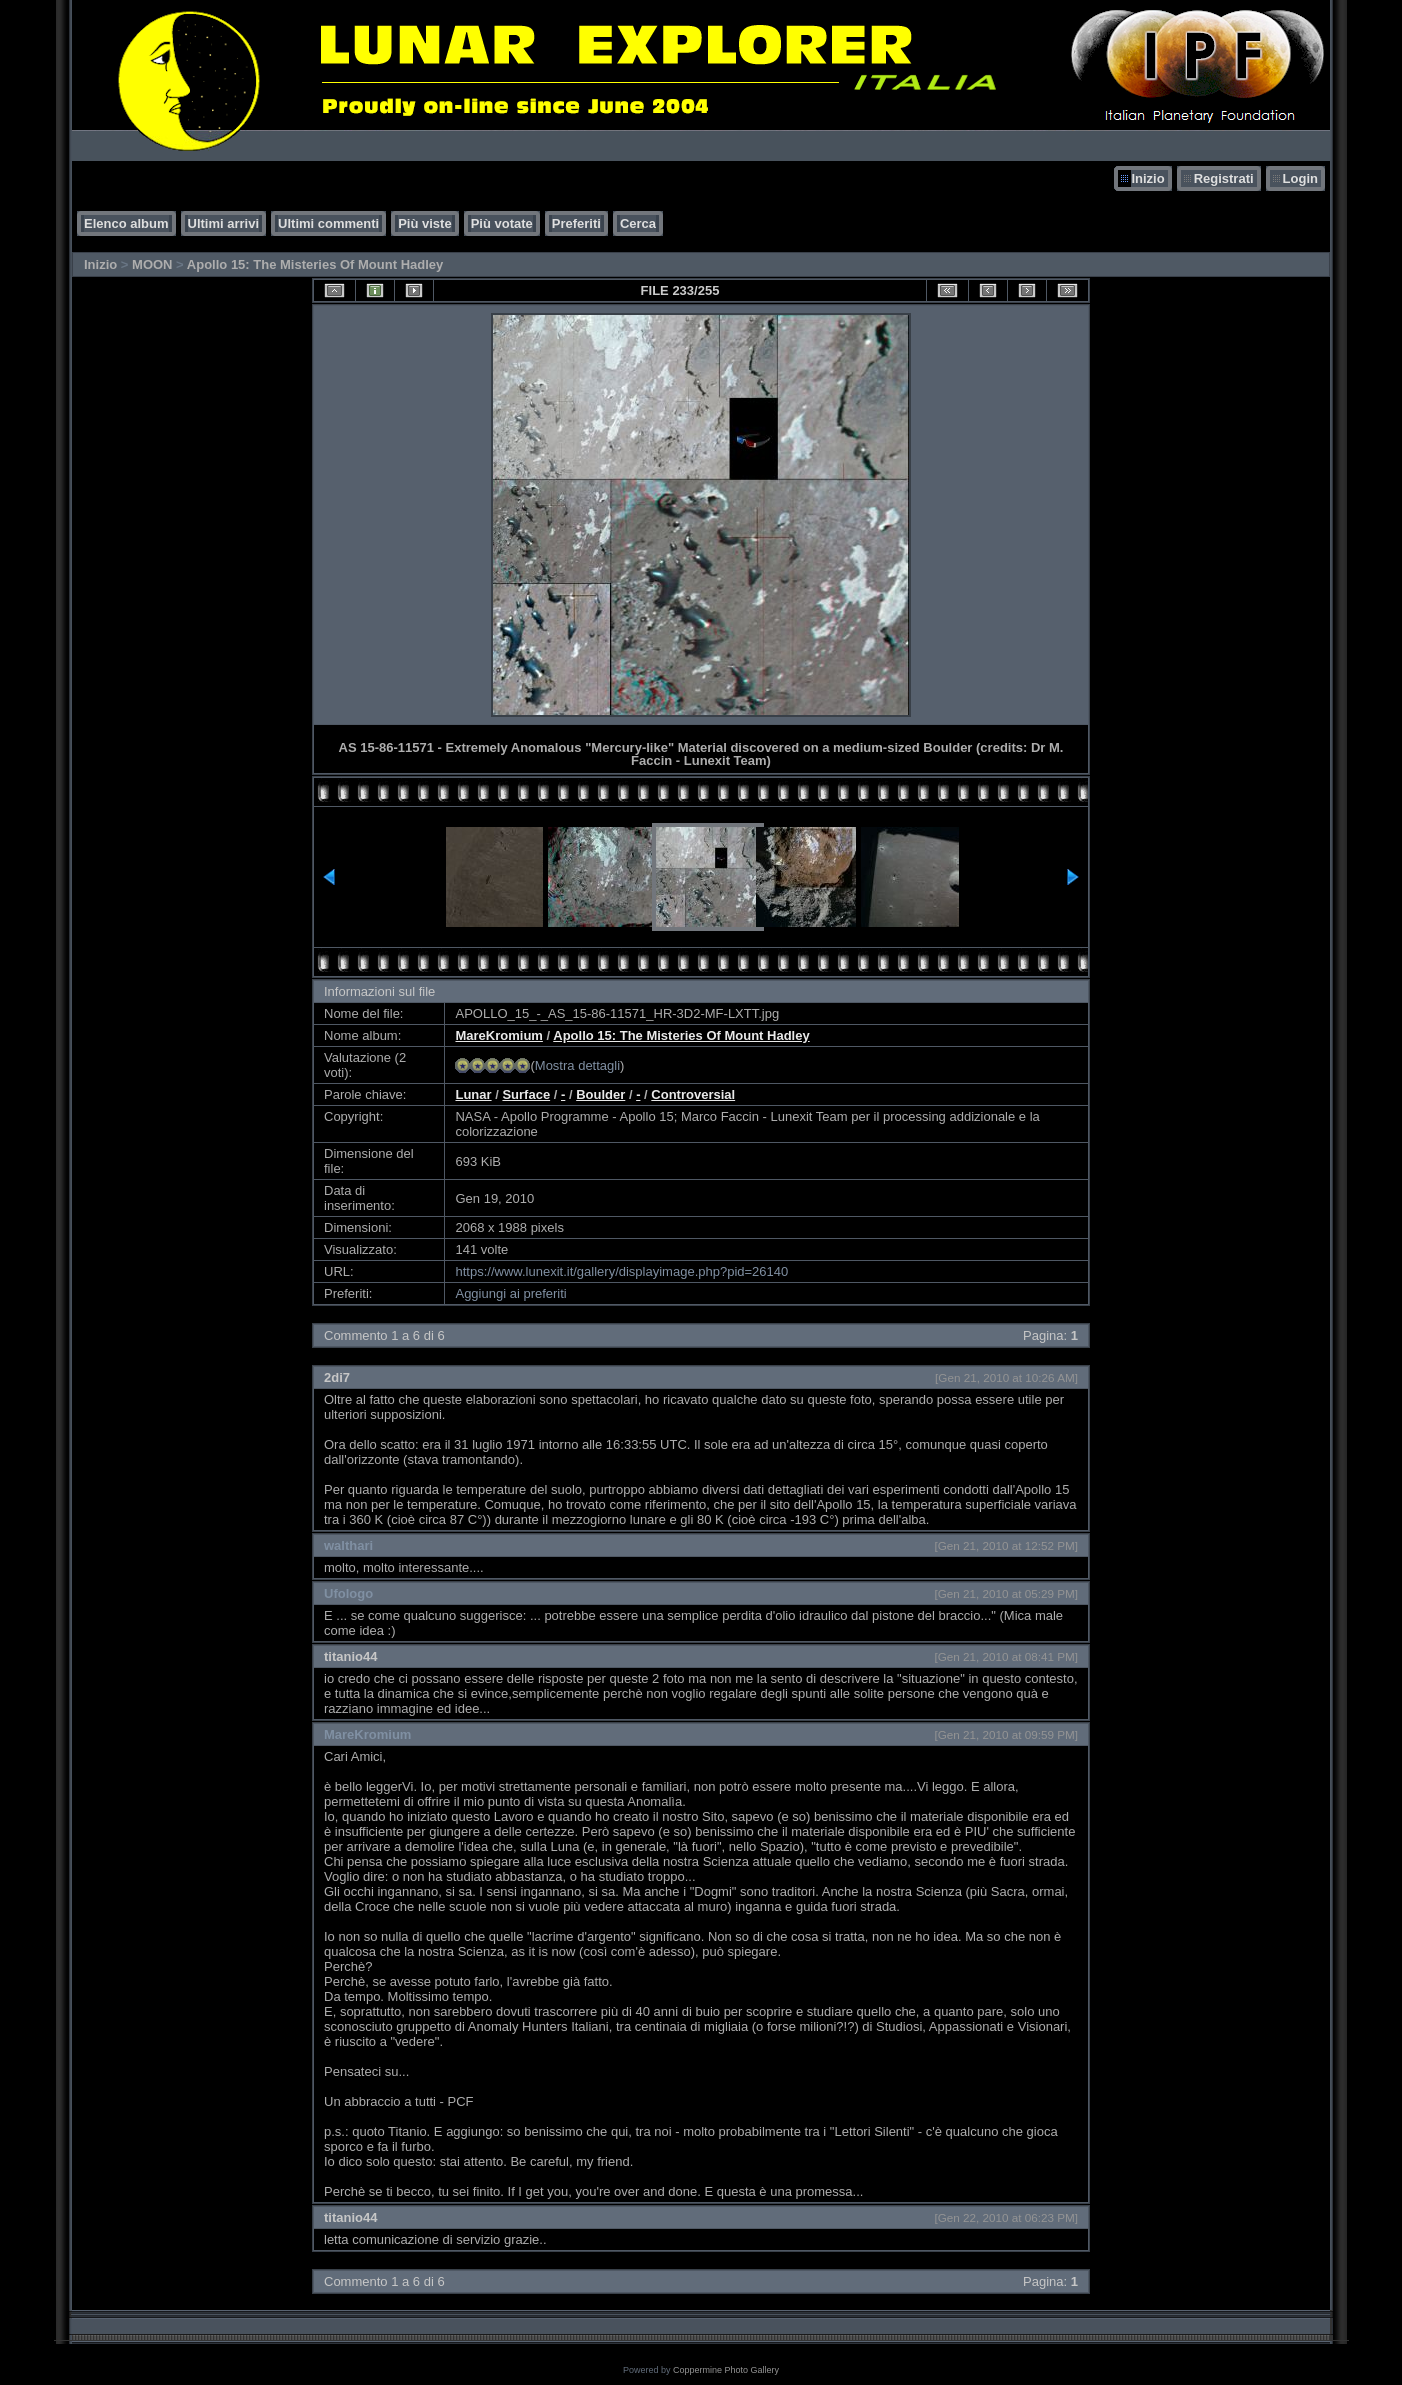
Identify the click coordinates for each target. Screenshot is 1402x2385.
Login (1300, 178)
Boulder (600, 1094)
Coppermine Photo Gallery (726, 2370)
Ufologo (348, 1593)
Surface (526, 1094)
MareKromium (498, 1035)
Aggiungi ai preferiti (510, 1293)
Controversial (693, 1094)
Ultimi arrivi (224, 223)
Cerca (638, 223)
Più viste (424, 223)
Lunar (473, 1094)
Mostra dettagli (577, 1065)
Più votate (502, 223)
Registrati (1224, 178)
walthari (348, 1545)
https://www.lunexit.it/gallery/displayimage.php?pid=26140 (621, 1271)
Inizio (1147, 178)
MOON (152, 264)
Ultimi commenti (328, 223)
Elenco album (126, 223)
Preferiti (576, 223)
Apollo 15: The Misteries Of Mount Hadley (315, 264)
